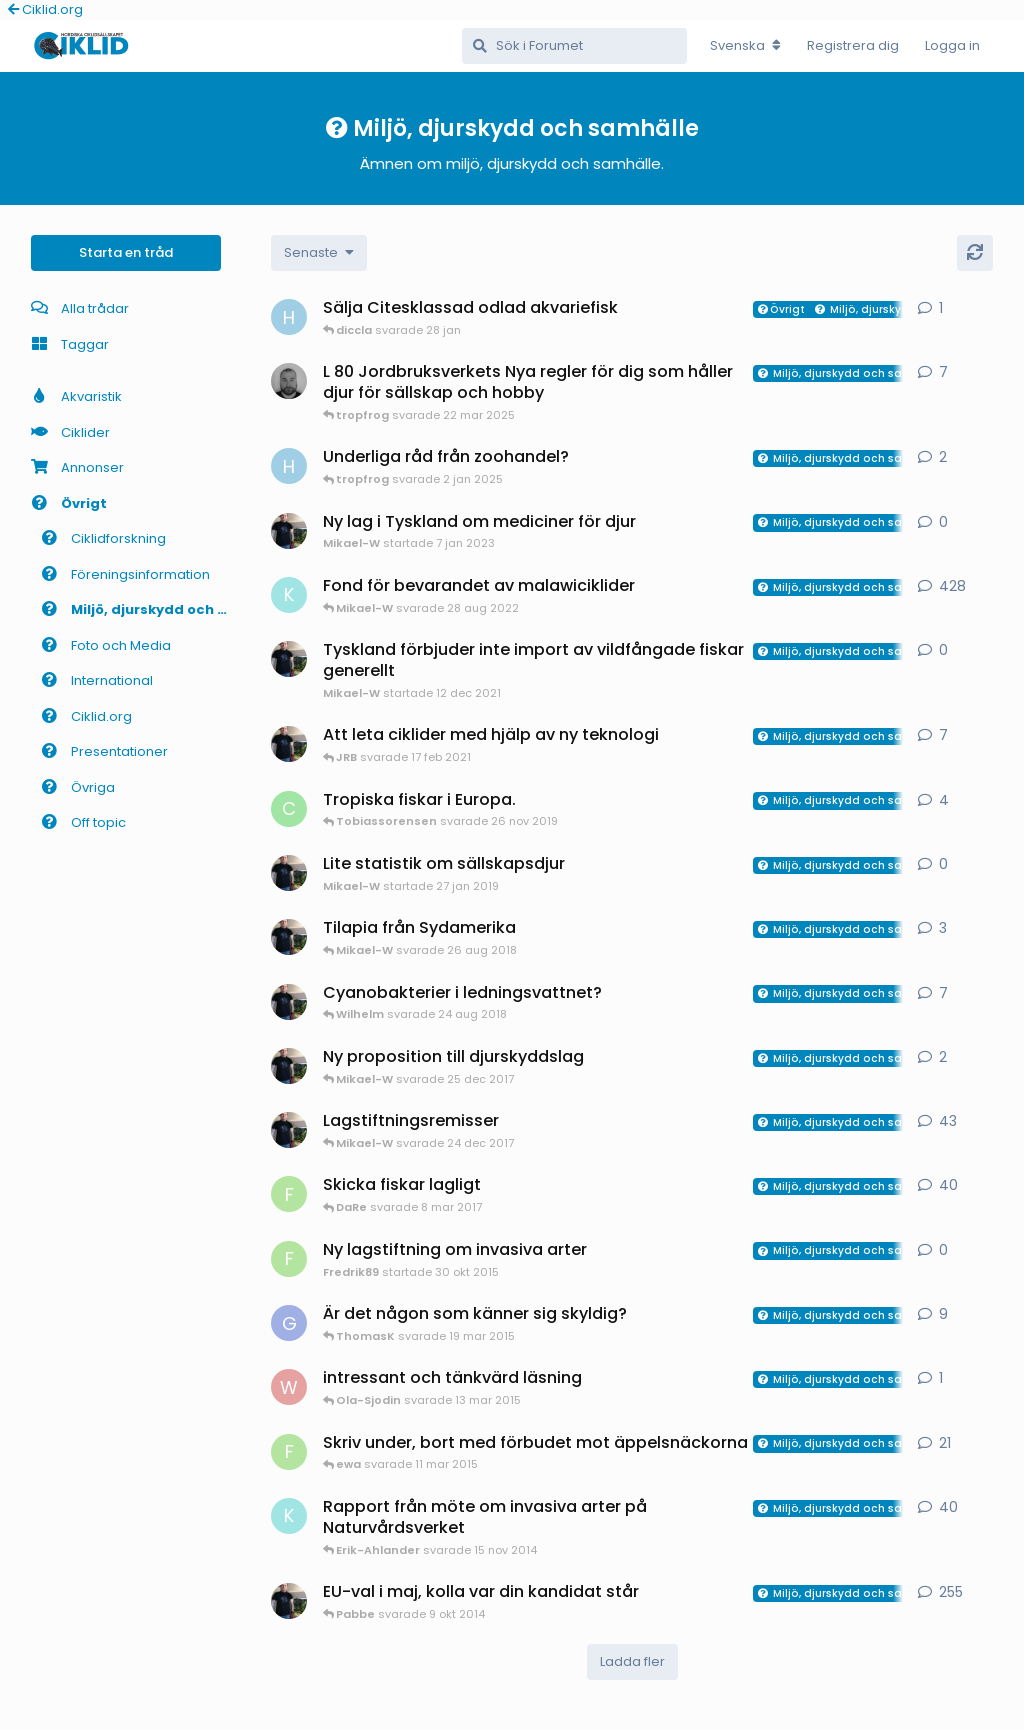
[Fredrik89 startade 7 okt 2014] (289, 1452)
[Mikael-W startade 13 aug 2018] (289, 1002)
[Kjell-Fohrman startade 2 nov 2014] (289, 1516)
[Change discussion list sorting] (319, 253)
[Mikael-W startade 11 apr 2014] (289, 1601)
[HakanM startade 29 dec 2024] (289, 466)
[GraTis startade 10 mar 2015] (289, 1323)
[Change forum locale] (745, 46)
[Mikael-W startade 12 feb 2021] (289, 744)
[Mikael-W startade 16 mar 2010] (289, 1130)
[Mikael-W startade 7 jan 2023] (289, 531)
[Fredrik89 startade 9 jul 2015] (289, 1194)
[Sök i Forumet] (574, 46)
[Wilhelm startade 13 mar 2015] (289, 1387)
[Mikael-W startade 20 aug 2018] (289, 937)
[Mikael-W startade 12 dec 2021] (289, 659)
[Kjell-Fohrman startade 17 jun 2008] (289, 595)
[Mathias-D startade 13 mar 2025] (289, 381)
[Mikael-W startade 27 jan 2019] (289, 873)
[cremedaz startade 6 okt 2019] (289, 809)
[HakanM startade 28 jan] (289, 317)
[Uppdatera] (975, 253)
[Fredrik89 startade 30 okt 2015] (289, 1259)
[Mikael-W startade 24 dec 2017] (289, 1066)
